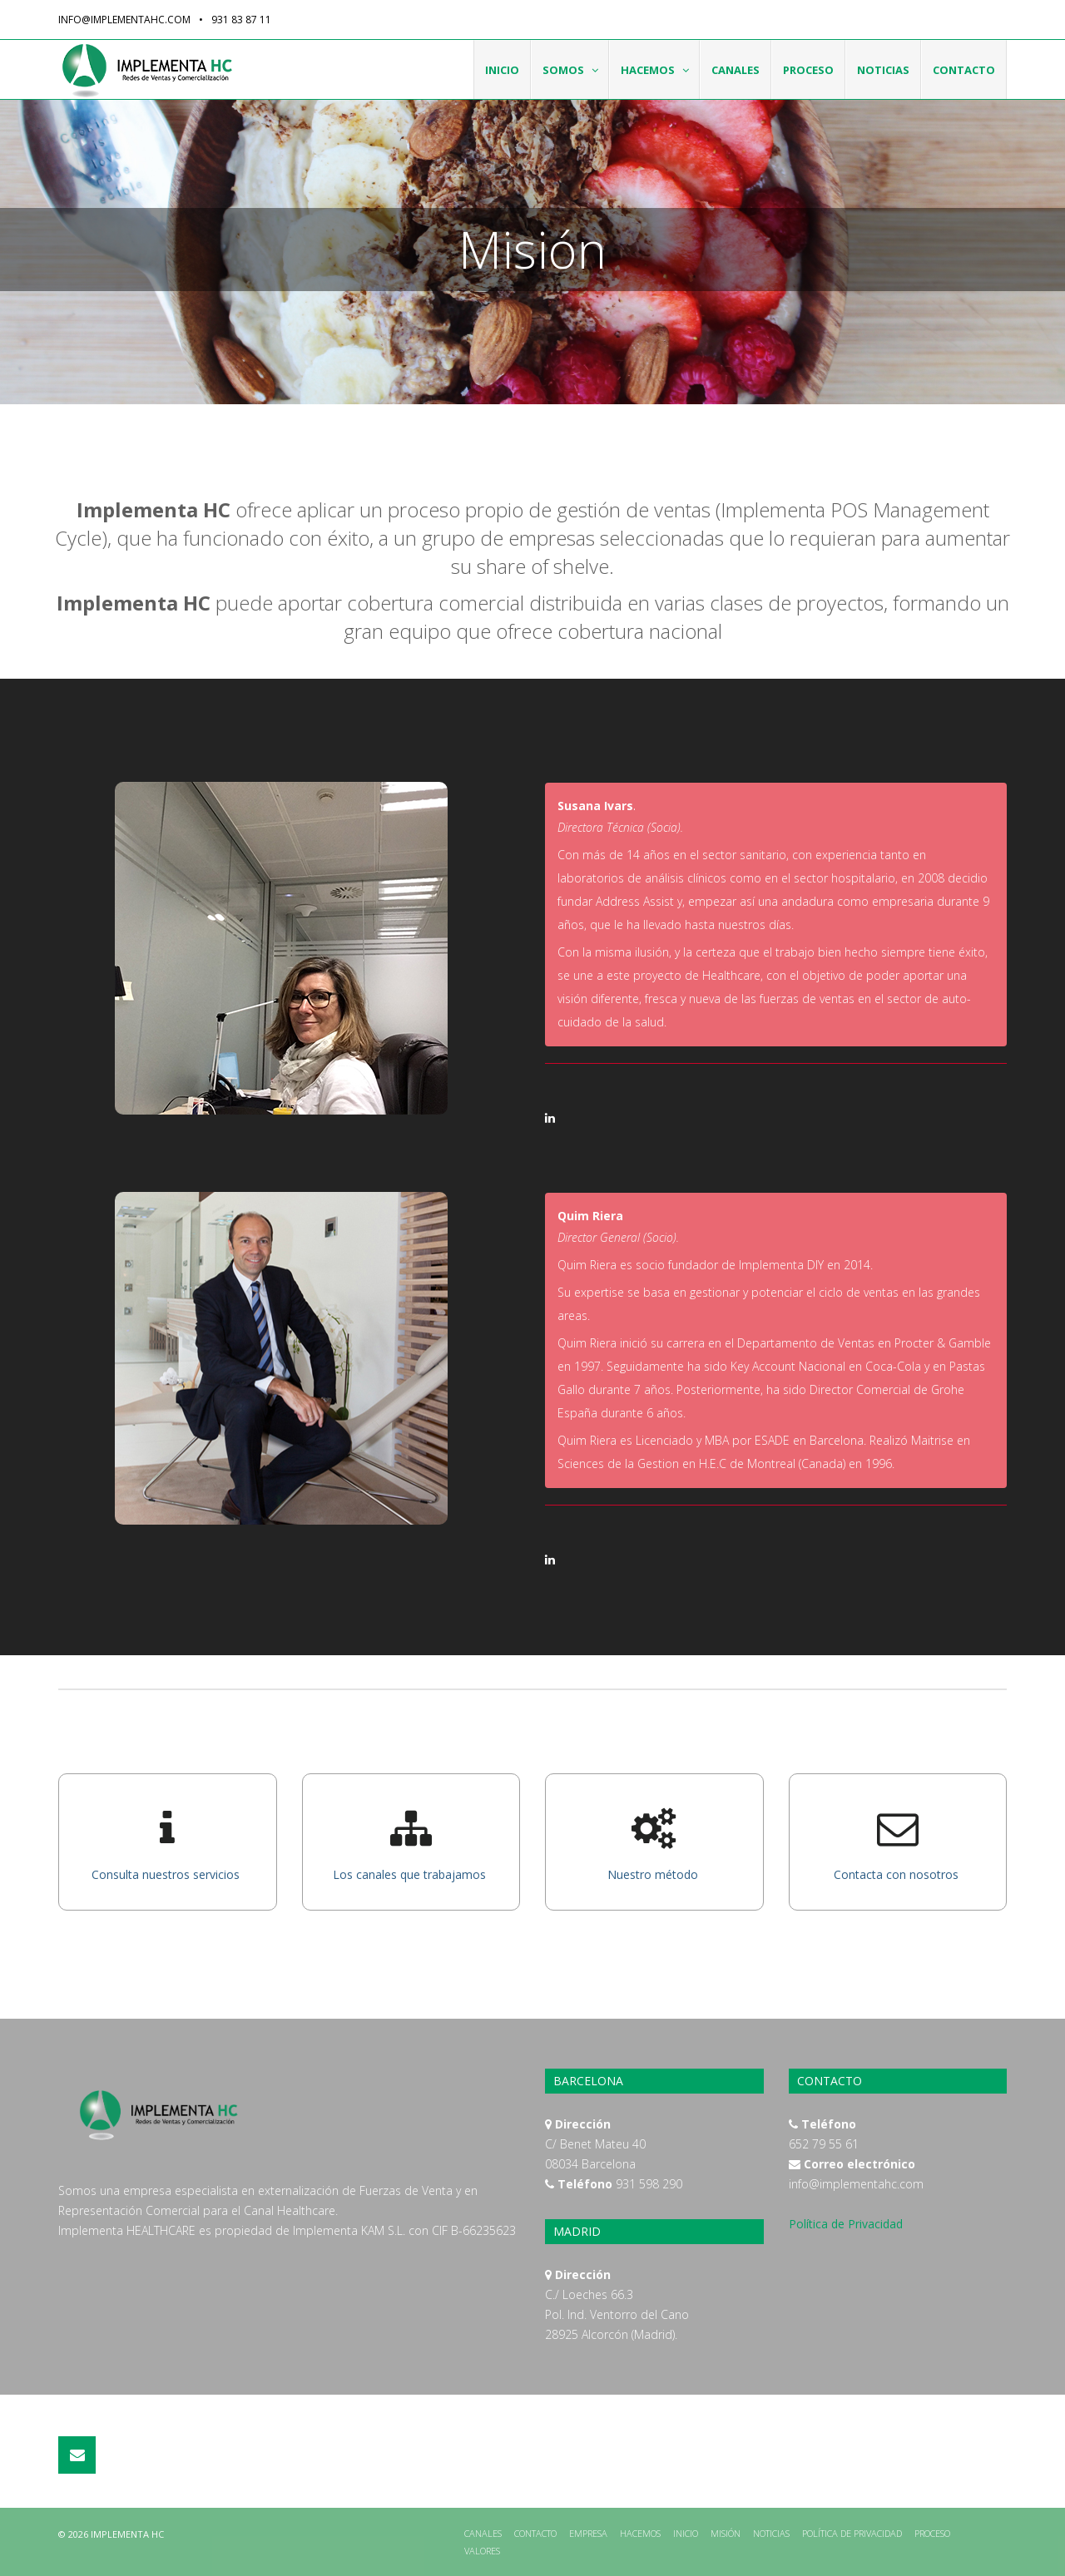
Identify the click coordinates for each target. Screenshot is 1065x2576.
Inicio (502, 69)
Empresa (588, 2533)
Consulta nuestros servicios (167, 1874)
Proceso (808, 69)
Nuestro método (654, 1874)
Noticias (883, 69)
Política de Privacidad (846, 2224)
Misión (726, 2533)
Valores (482, 2550)
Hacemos (656, 69)
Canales (735, 69)
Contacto (964, 69)
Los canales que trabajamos (411, 1874)
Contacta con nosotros (898, 1874)
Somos (571, 69)
